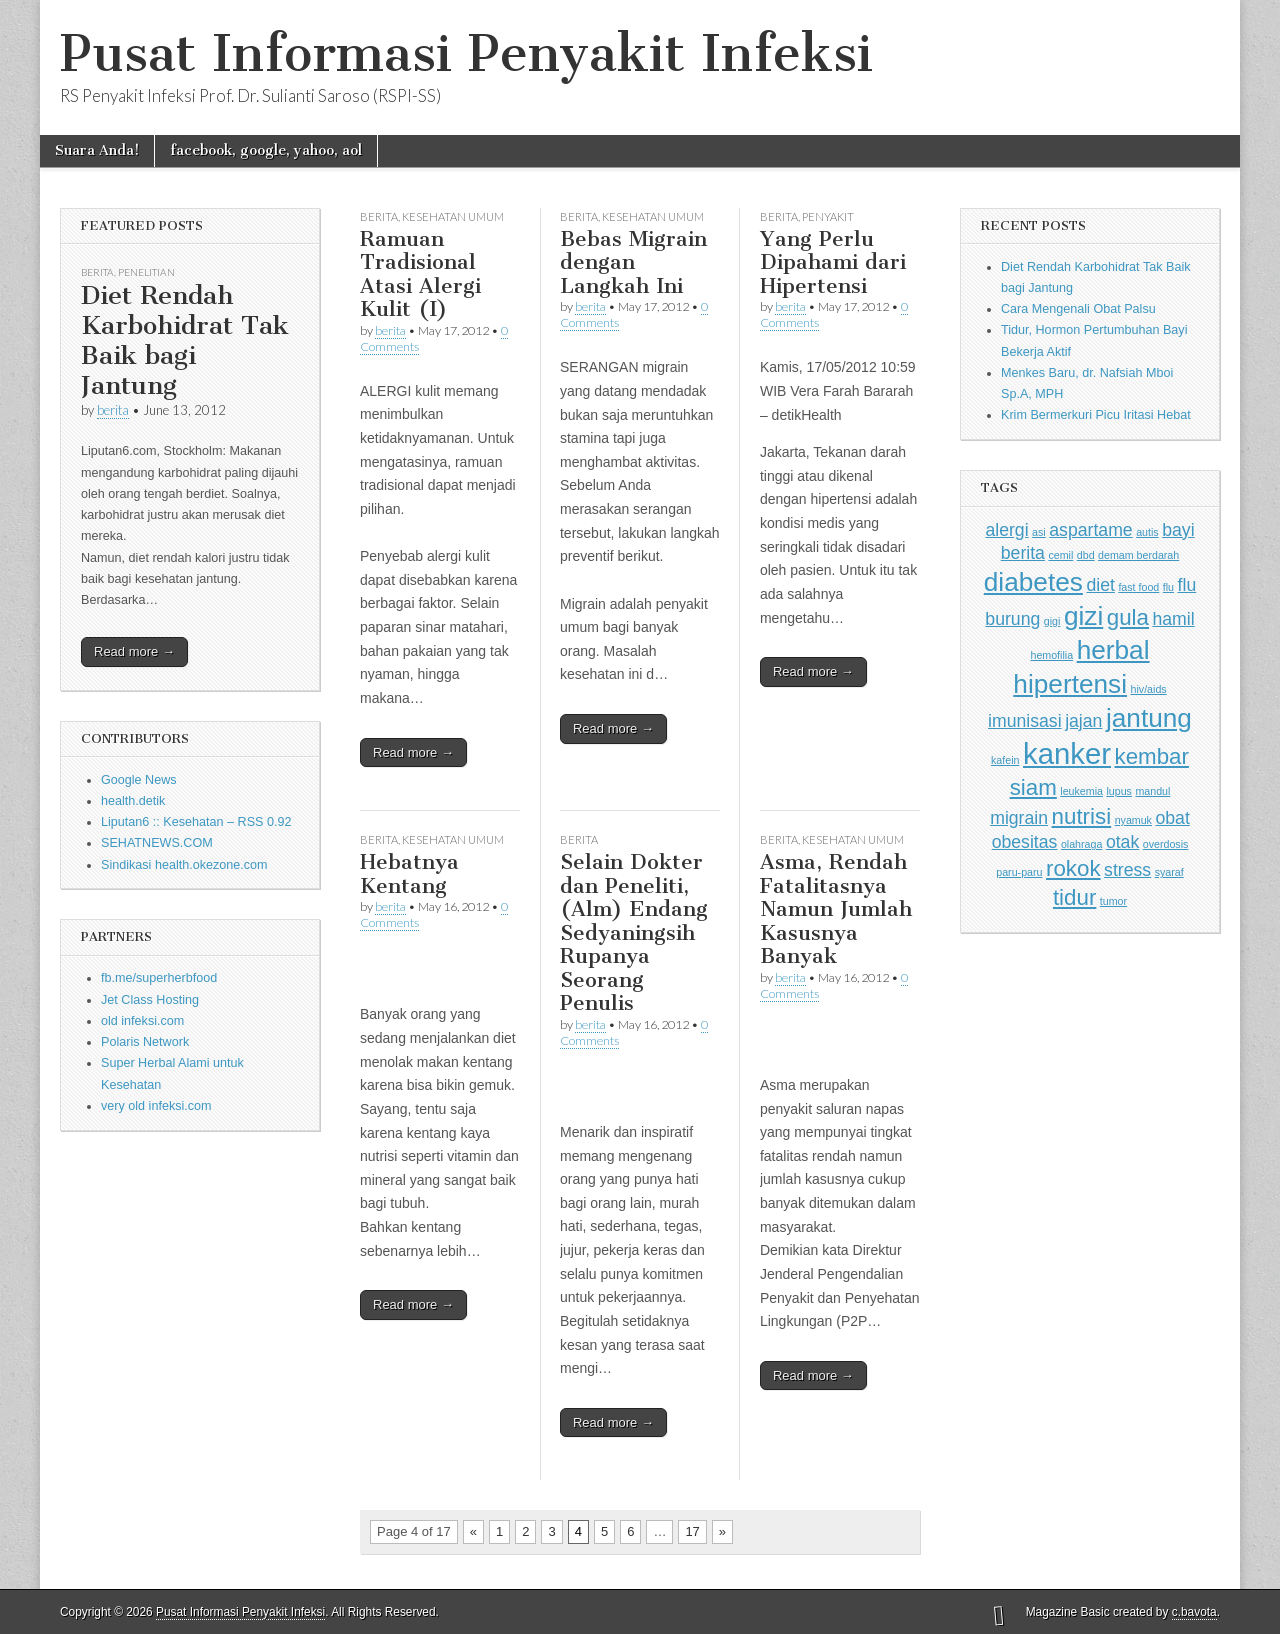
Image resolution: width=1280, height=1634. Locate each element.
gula (1128, 617)
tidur (1074, 897)
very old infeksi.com (156, 1106)
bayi (1178, 530)
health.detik (133, 801)
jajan (1083, 721)
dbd (1086, 555)
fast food (1138, 587)
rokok (1073, 868)
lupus (1118, 791)
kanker (1067, 753)
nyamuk (1133, 820)
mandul (1152, 791)
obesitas (1025, 842)
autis (1147, 532)
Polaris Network (145, 1042)
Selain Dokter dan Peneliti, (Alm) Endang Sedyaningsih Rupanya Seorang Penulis (634, 932)
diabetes (1033, 582)
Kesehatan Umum (453, 216)
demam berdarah (1138, 555)
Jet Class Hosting (150, 1000)
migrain (1019, 818)
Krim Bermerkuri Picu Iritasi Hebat (1096, 415)
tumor (1113, 901)
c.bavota (1194, 1612)
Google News (139, 780)
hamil (1173, 619)
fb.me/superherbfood (159, 978)
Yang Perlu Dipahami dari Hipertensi (833, 262)
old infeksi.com (142, 1021)
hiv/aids (1149, 689)
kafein (1005, 760)
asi (1039, 532)
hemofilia (1051, 655)
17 (692, 1531)
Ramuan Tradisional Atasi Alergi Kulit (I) (420, 274)
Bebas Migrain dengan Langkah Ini (633, 262)
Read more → (134, 651)
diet (1100, 585)
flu (1168, 587)
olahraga (1081, 844)
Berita (97, 272)
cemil (1060, 555)
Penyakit (828, 216)
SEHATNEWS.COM (157, 843)
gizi (1083, 616)
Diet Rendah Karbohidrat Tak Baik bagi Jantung (185, 340)
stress (1127, 870)
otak (1122, 842)
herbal (1113, 650)
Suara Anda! (97, 150)
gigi (1052, 621)
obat (1172, 818)
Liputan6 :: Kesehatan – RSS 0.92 (196, 822)
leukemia (1081, 791)
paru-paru (1019, 872)
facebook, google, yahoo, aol (266, 150)
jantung (1149, 718)
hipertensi (1070, 684)
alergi (1006, 530)
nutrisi (1082, 816)
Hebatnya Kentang (409, 873)
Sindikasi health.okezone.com (184, 865)
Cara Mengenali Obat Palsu (1078, 309)
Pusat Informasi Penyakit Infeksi (466, 53)
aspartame (1090, 530)
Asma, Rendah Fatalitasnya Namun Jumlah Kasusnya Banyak (836, 908)
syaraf (1169, 872)
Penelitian (146, 272)
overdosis (1166, 844)
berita (113, 410)
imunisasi (1025, 721)
